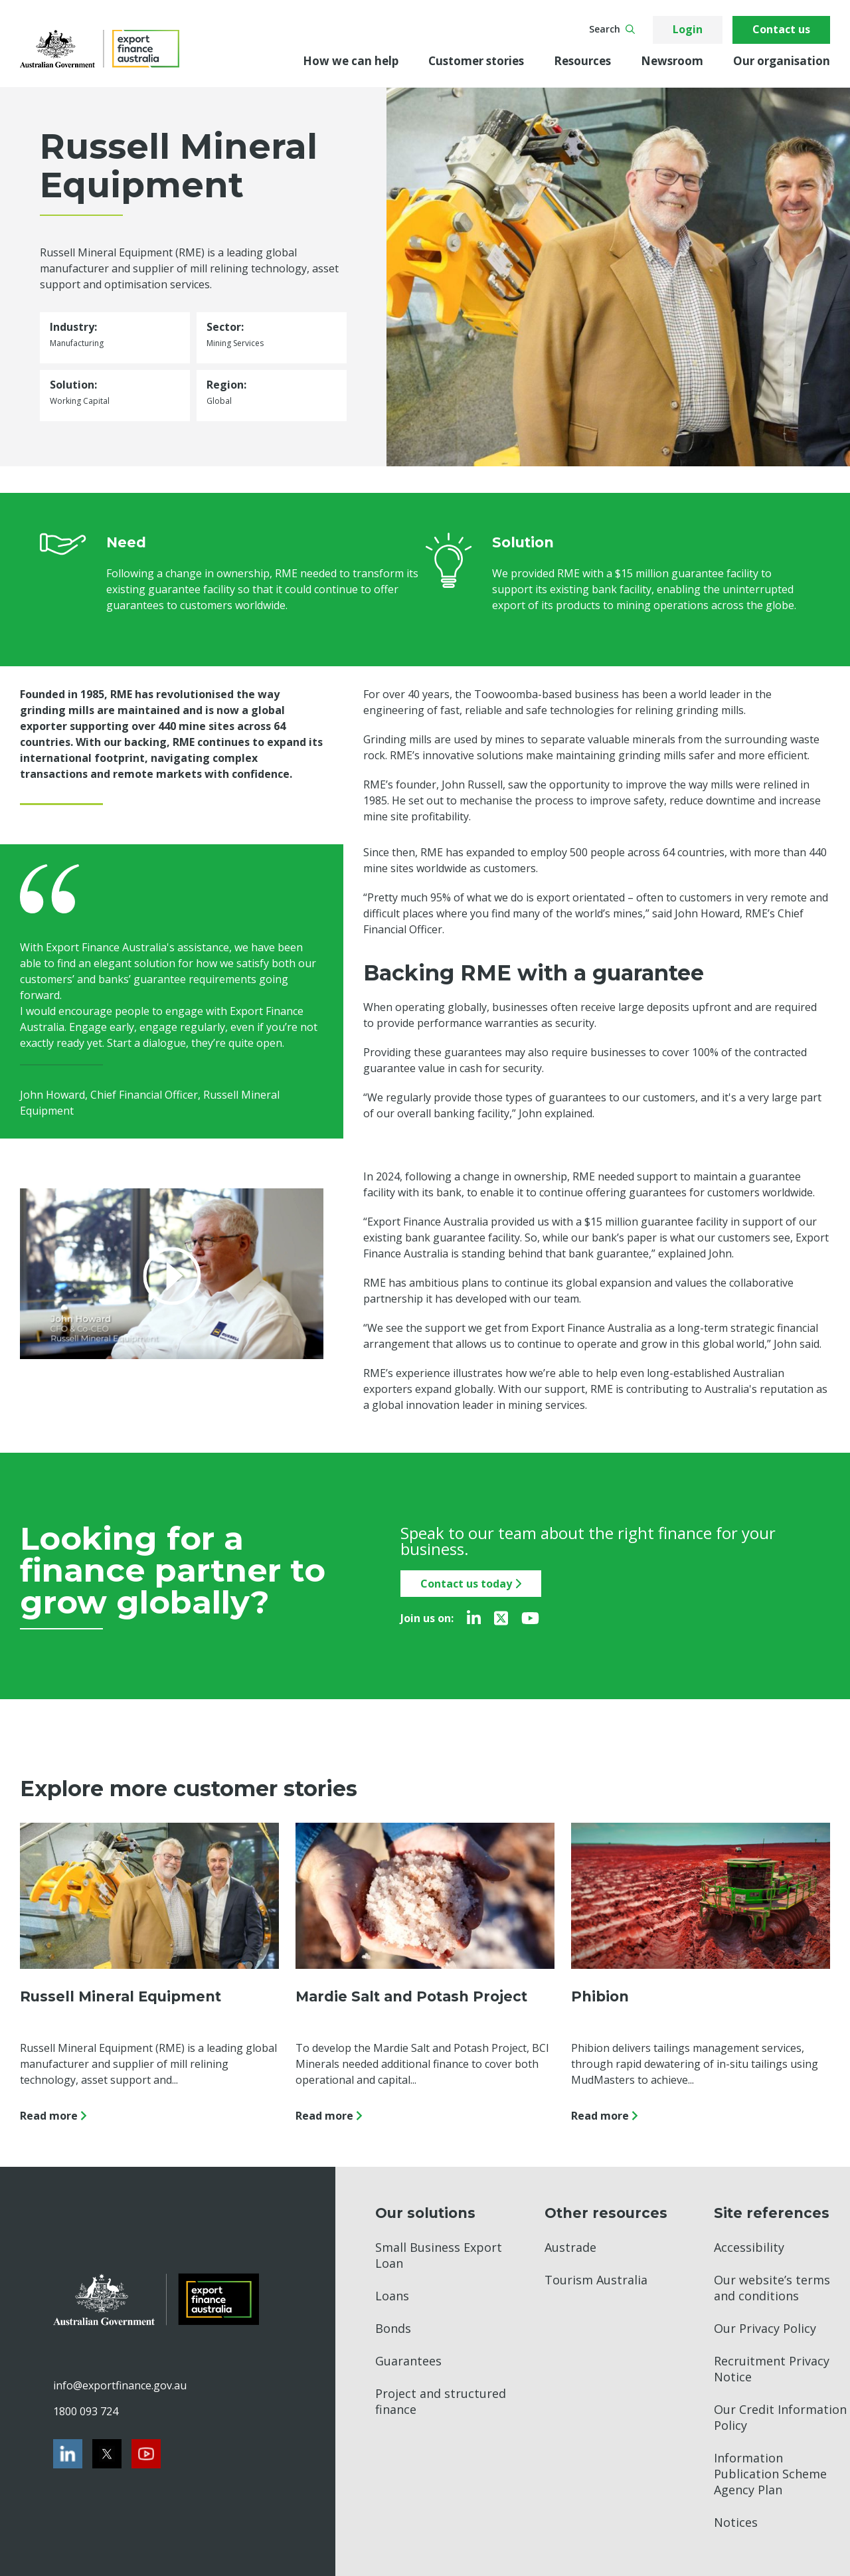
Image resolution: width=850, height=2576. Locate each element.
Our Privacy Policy (765, 2328)
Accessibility (749, 2247)
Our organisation (781, 60)
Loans (392, 2296)
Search (612, 29)
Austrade (570, 2247)
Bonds (393, 2328)
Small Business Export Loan (438, 2255)
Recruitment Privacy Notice (771, 2369)
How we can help (350, 60)
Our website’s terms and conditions (772, 2288)
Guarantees (408, 2361)
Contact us (781, 29)
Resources (582, 60)
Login (688, 29)
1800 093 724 (85, 2411)
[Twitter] (501, 1618)
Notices (736, 2522)
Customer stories (476, 60)
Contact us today (470, 1583)
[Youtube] (530, 1618)
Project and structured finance (440, 2401)
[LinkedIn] (474, 1618)
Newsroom (672, 60)
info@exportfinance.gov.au (119, 2385)
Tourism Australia (596, 2280)
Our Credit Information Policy (780, 2417)
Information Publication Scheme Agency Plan (770, 2474)
